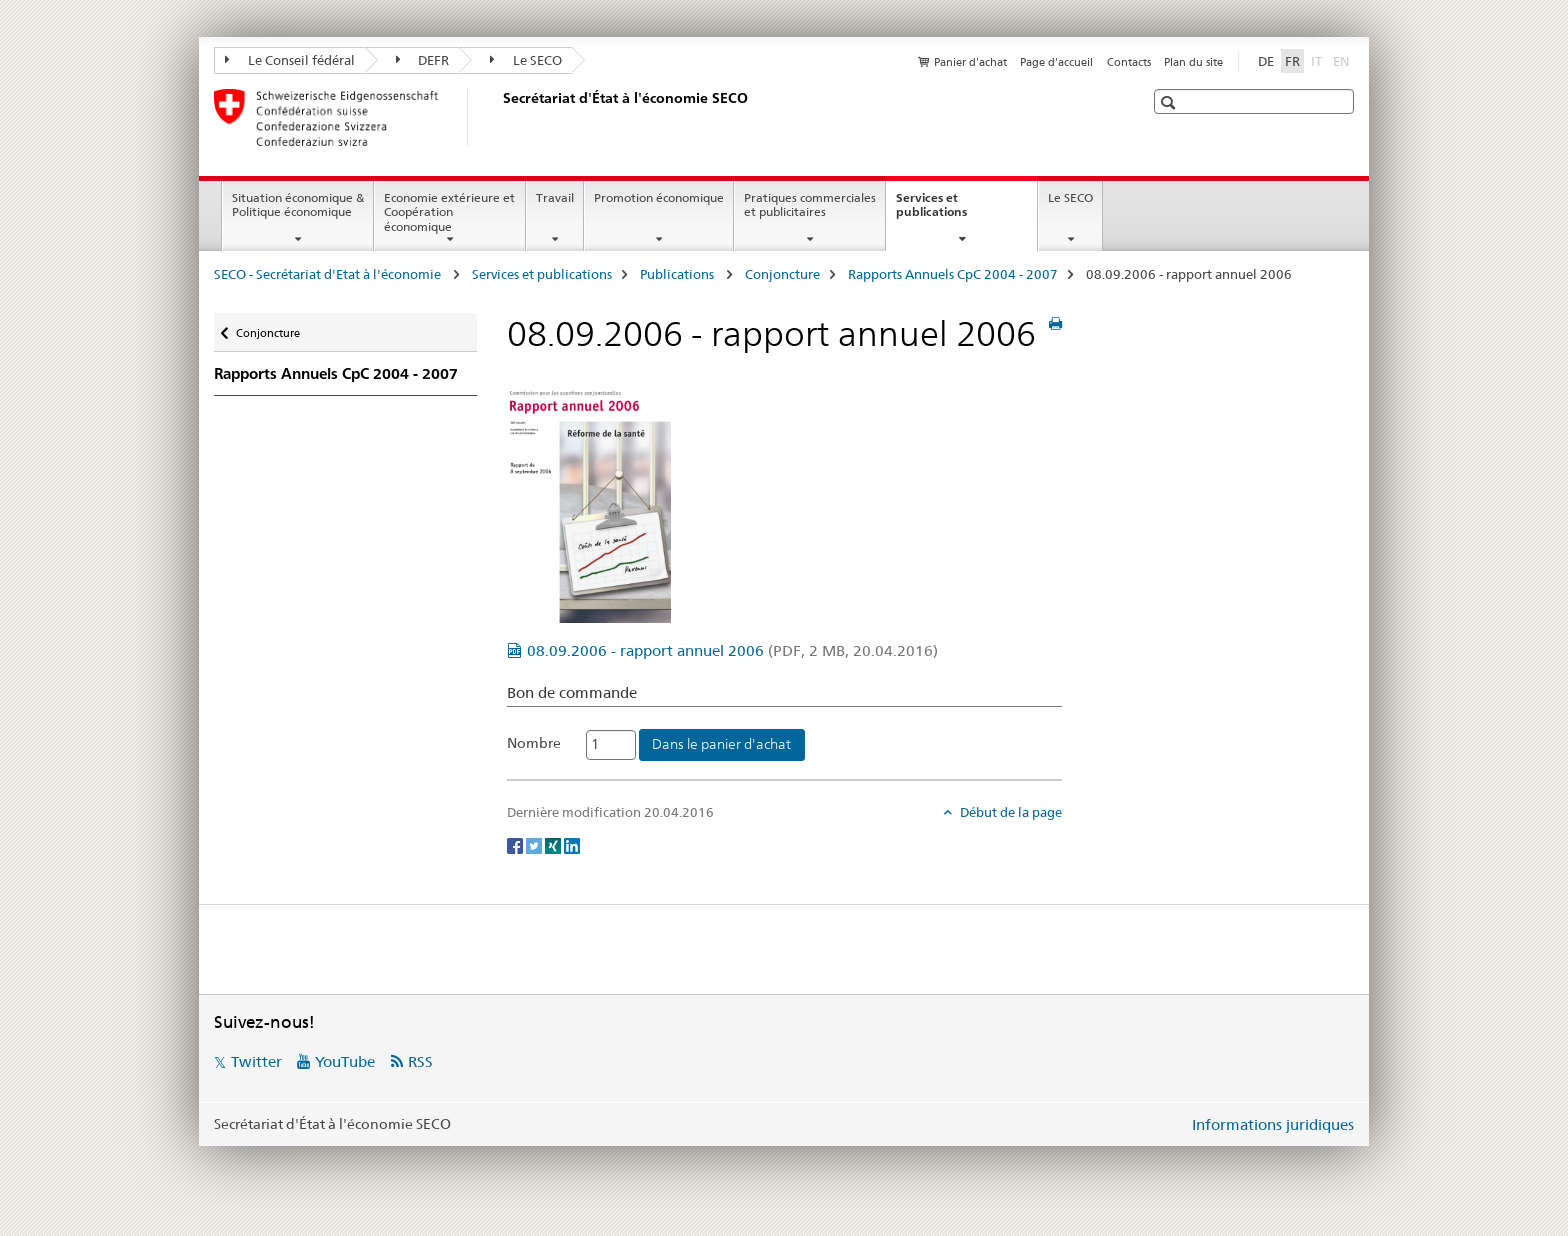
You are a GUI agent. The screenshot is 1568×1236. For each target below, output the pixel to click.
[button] (1170, 102)
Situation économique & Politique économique (298, 205)
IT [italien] (1318, 60)
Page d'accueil (1056, 62)
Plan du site (1193, 62)
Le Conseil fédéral (290, 60)
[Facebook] (516, 845)
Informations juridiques (1273, 1124)
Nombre (534, 743)
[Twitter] (535, 845)
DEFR (423, 60)
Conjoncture (782, 274)
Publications (678, 274)
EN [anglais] (1343, 60)
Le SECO (526, 60)
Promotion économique (659, 197)
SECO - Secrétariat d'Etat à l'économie (329, 274)
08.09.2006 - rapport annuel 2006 (732, 650)
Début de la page (1009, 812)
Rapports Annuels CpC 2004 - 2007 (953, 274)
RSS (420, 1061)
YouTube (345, 1061)
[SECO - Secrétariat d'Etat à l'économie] (499, 117)
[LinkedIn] (572, 845)
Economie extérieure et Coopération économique (449, 212)
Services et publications (953, 212)
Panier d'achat (970, 62)
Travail (555, 197)
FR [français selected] (1292, 61)
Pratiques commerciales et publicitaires (810, 205)
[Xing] (554, 845)
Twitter (256, 1061)
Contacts (1129, 62)
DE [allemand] (1266, 61)
